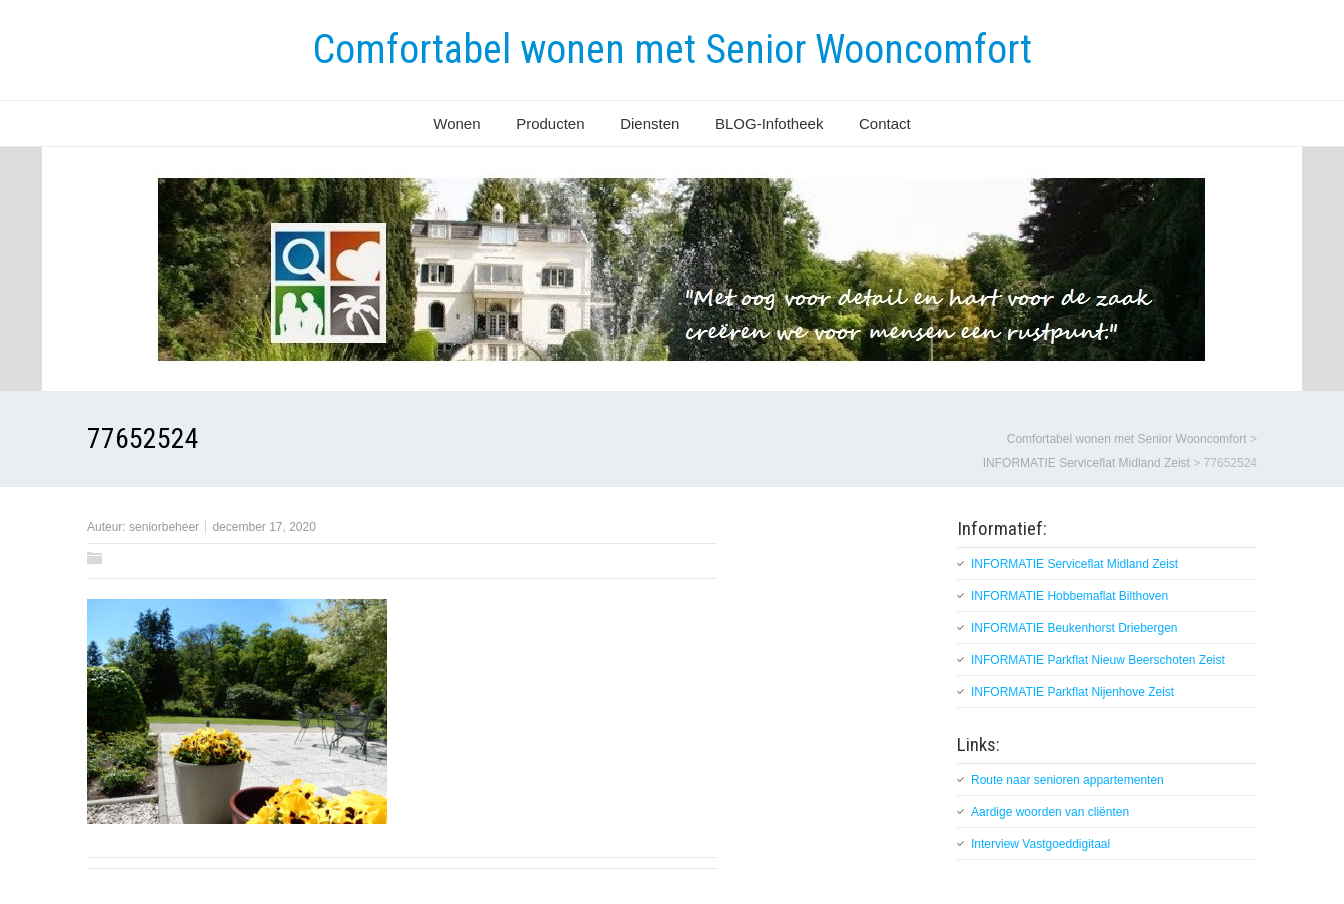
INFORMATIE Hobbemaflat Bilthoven (1069, 596)
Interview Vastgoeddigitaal (1040, 844)
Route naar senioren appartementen (1067, 780)
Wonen (456, 123)
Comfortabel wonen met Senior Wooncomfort (672, 49)
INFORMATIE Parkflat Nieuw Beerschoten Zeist (1098, 660)
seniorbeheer (164, 527)
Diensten (649, 123)
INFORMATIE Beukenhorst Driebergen (1074, 628)
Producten (550, 123)
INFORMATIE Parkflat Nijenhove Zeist (1072, 692)
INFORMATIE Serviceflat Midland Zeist (1074, 564)
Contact (885, 123)
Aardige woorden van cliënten (1050, 812)
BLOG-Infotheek (769, 123)
